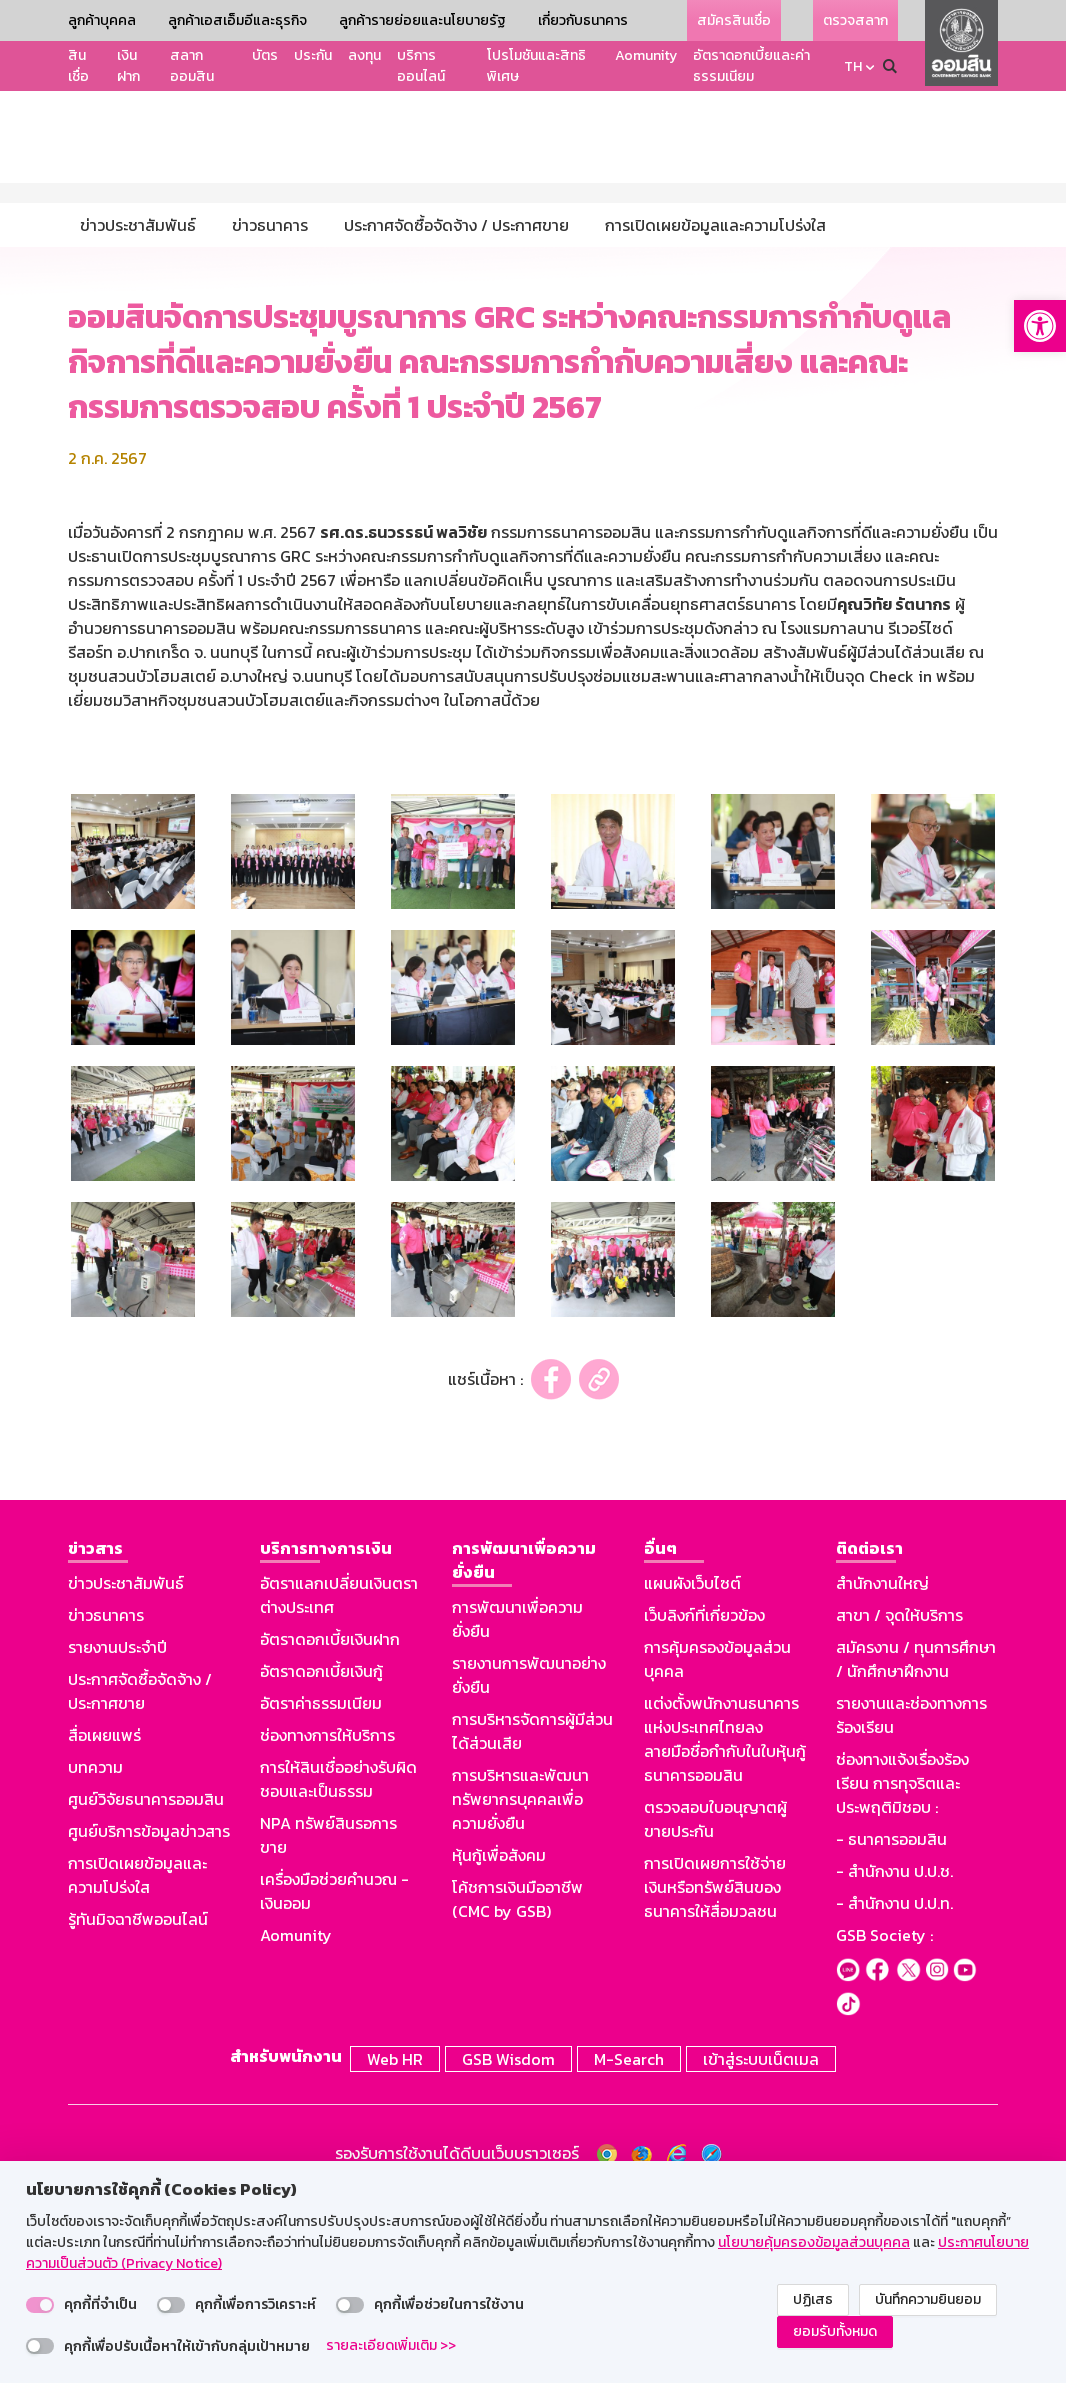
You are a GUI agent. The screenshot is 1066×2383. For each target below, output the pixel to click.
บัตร (265, 55)
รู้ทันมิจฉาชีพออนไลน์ (138, 2105)
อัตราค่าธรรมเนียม (321, 1889)
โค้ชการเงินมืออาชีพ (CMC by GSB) (517, 2085)
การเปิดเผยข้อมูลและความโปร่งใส (137, 2061)
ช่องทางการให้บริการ (327, 1921)
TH (853, 66)
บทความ (95, 1953)
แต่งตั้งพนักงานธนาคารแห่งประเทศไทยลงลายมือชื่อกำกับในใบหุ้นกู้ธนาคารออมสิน (725, 1925)
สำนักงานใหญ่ (882, 1769)
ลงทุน (364, 55)
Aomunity (646, 55)
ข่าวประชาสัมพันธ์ (126, 1769)
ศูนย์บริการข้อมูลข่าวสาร (149, 2017)
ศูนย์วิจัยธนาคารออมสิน (146, 1985)
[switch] (40, 2305)
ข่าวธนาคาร (106, 1801)
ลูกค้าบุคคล (102, 20)
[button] (1040, 326)
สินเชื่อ (78, 66)
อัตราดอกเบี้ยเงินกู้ (321, 1857)
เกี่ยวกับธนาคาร (583, 20)
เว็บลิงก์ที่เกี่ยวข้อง (704, 1801)
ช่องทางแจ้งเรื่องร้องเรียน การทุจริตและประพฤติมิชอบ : (902, 1969)
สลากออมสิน (192, 66)
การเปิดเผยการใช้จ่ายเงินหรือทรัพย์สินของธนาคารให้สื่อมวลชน (715, 2073)
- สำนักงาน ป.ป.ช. (894, 2057)
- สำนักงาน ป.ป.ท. (894, 2089)
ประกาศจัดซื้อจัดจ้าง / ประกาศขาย (140, 1877)
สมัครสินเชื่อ (734, 20)
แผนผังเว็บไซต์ (692, 1769)
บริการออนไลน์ (421, 66)
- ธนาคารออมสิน (891, 2025)
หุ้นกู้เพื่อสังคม (499, 2041)
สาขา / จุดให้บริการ (899, 1801)
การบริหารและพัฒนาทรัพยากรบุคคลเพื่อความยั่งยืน (520, 1985)
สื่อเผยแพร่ (104, 1921)
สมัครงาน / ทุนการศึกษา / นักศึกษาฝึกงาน (916, 1845)
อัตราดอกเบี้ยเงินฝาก (330, 1825)
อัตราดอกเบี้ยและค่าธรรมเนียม (751, 66)
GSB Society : (884, 2121)
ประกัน (313, 55)
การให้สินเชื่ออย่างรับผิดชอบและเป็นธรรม (338, 1965)
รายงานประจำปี (117, 1833)
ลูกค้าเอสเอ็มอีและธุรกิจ (237, 20)
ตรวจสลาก (855, 20)
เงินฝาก (128, 66)
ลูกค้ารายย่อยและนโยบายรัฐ (422, 20)
